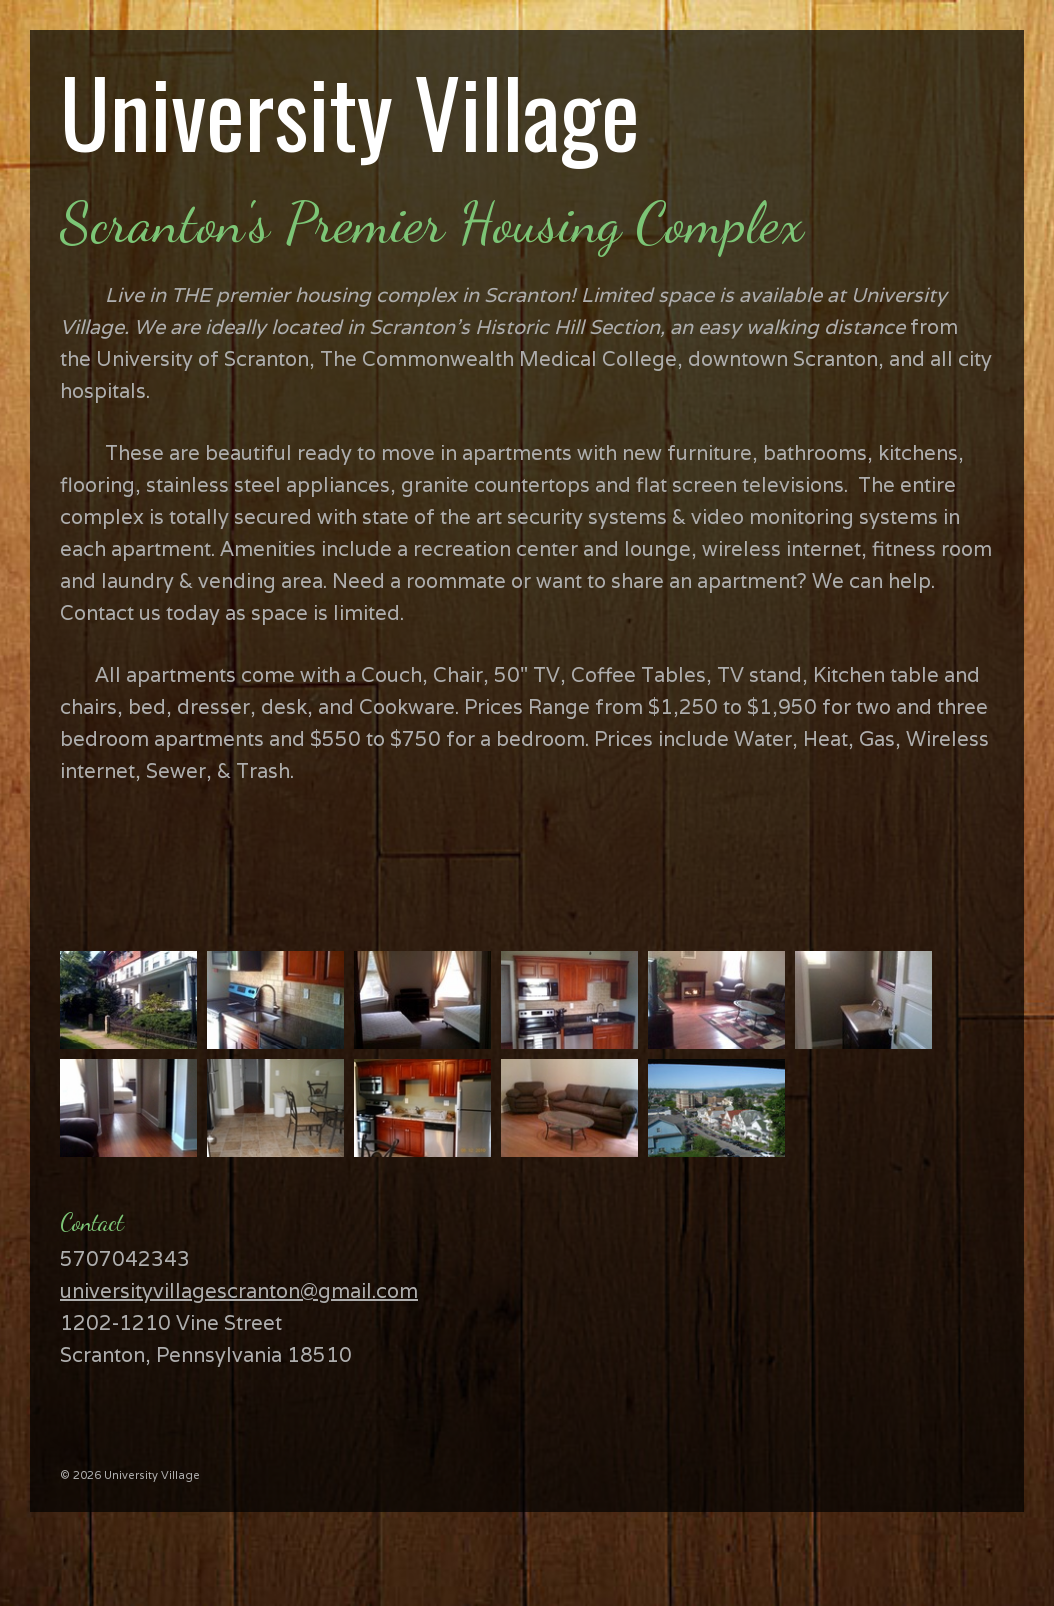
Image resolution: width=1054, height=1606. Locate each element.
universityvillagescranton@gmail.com (239, 1291)
